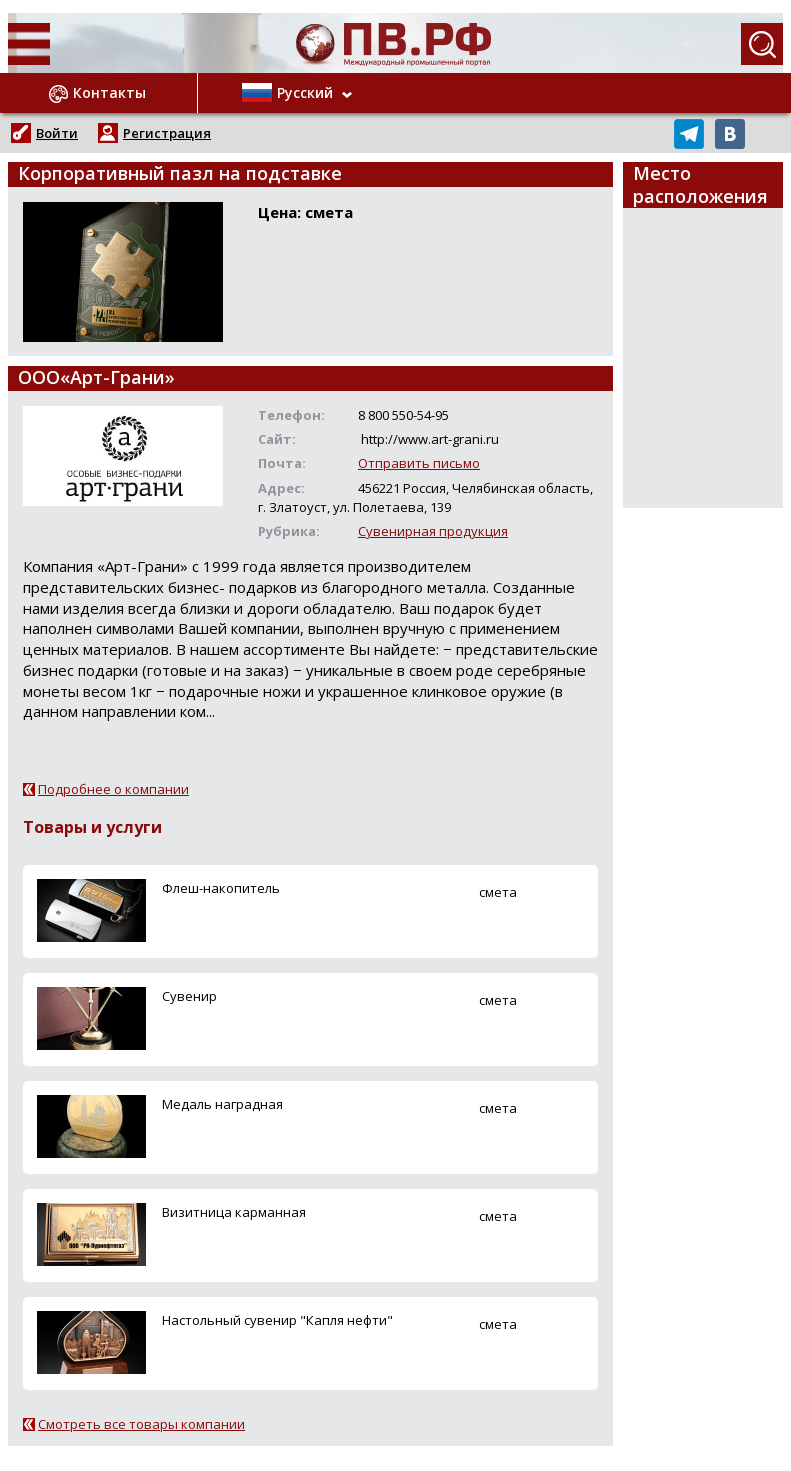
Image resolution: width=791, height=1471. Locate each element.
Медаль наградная (222, 1104)
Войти (57, 133)
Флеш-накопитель (221, 888)
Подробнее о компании (113, 789)
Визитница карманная (234, 1212)
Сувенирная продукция (433, 531)
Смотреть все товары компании (141, 1424)
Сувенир (189, 996)
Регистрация (167, 133)
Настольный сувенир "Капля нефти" (277, 1320)
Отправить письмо (419, 463)
